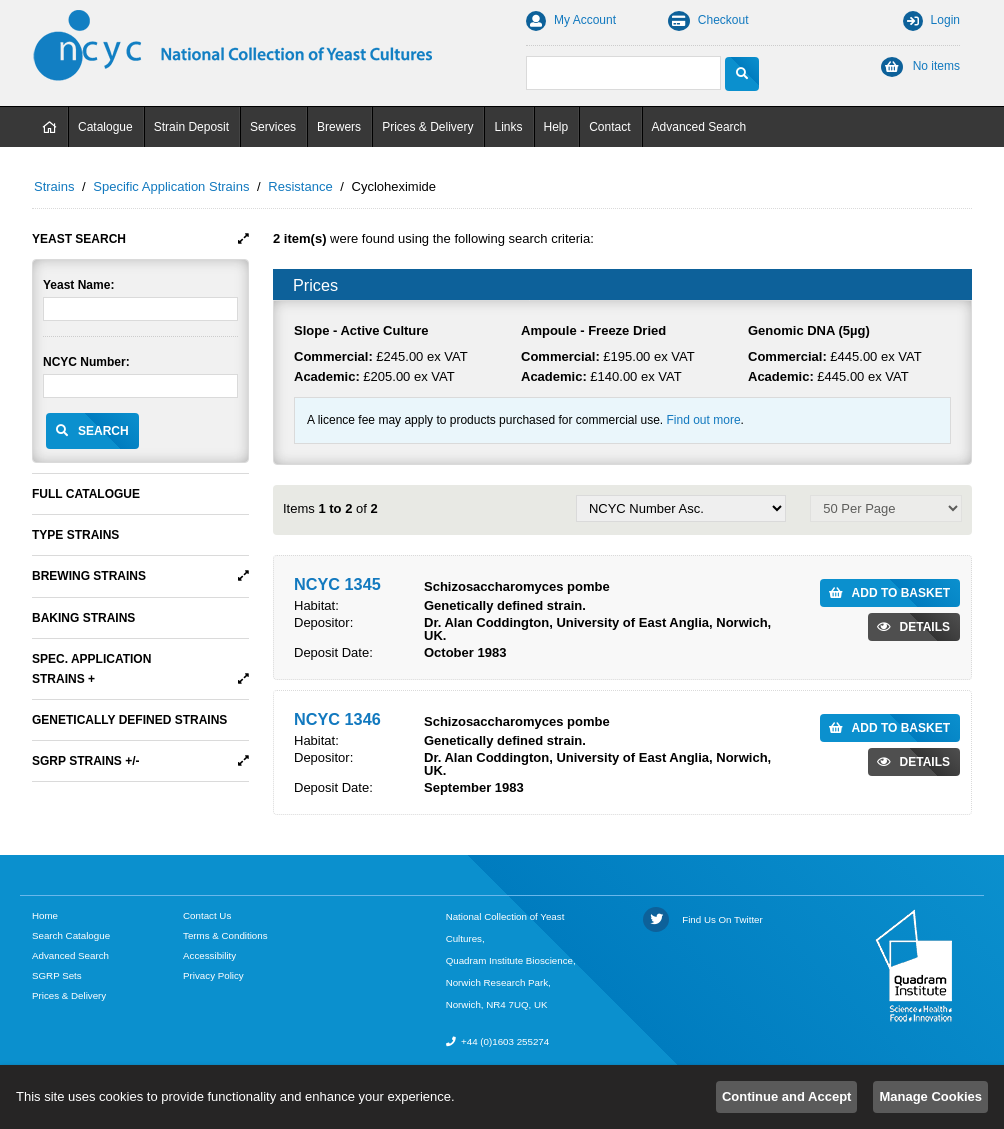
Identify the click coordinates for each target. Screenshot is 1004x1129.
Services (273, 127)
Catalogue (105, 127)
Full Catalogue (86, 494)
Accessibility (209, 955)
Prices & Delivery (427, 127)
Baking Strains (83, 618)
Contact (609, 127)
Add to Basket (901, 593)
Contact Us (207, 915)
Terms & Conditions (225, 935)
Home (50, 127)
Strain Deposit (191, 127)
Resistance (300, 186)
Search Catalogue (71, 935)
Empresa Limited (935, 1108)
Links (508, 127)
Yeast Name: (78, 285)
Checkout (708, 20)
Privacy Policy (213, 975)
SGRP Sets (57, 975)
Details (925, 627)
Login (931, 20)
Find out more (704, 420)
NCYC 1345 (337, 584)
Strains (54, 186)
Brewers (339, 127)
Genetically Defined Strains (129, 720)
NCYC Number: (86, 362)
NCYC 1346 (337, 719)
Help (556, 127)
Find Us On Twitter (703, 919)
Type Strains (75, 535)
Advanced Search (699, 127)
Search (103, 431)
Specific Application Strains (171, 186)
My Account (571, 20)
